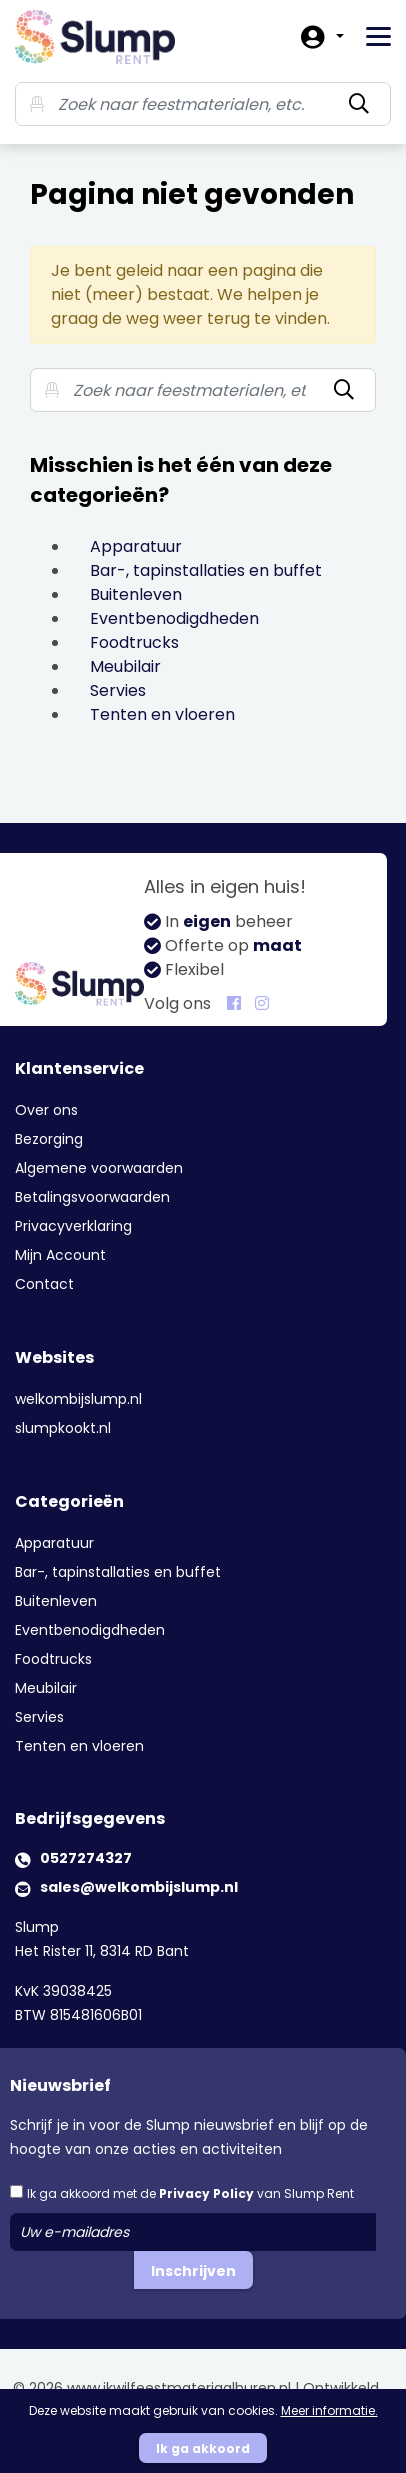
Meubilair (125, 666)
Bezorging (49, 1139)
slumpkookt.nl (63, 1428)
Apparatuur (136, 546)
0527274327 (86, 1858)
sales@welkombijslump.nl (139, 1887)
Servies (118, 690)
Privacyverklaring (73, 1226)
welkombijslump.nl (78, 1399)
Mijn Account (60, 1255)
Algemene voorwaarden (99, 1168)
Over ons (46, 1110)
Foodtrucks (134, 642)
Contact (44, 1284)
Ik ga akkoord (203, 2448)
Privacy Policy (206, 2193)
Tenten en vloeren (162, 714)
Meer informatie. (329, 2410)
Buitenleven (136, 594)
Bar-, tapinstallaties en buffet (206, 570)
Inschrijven (193, 2271)
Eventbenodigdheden (174, 618)
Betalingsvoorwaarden (92, 1197)
